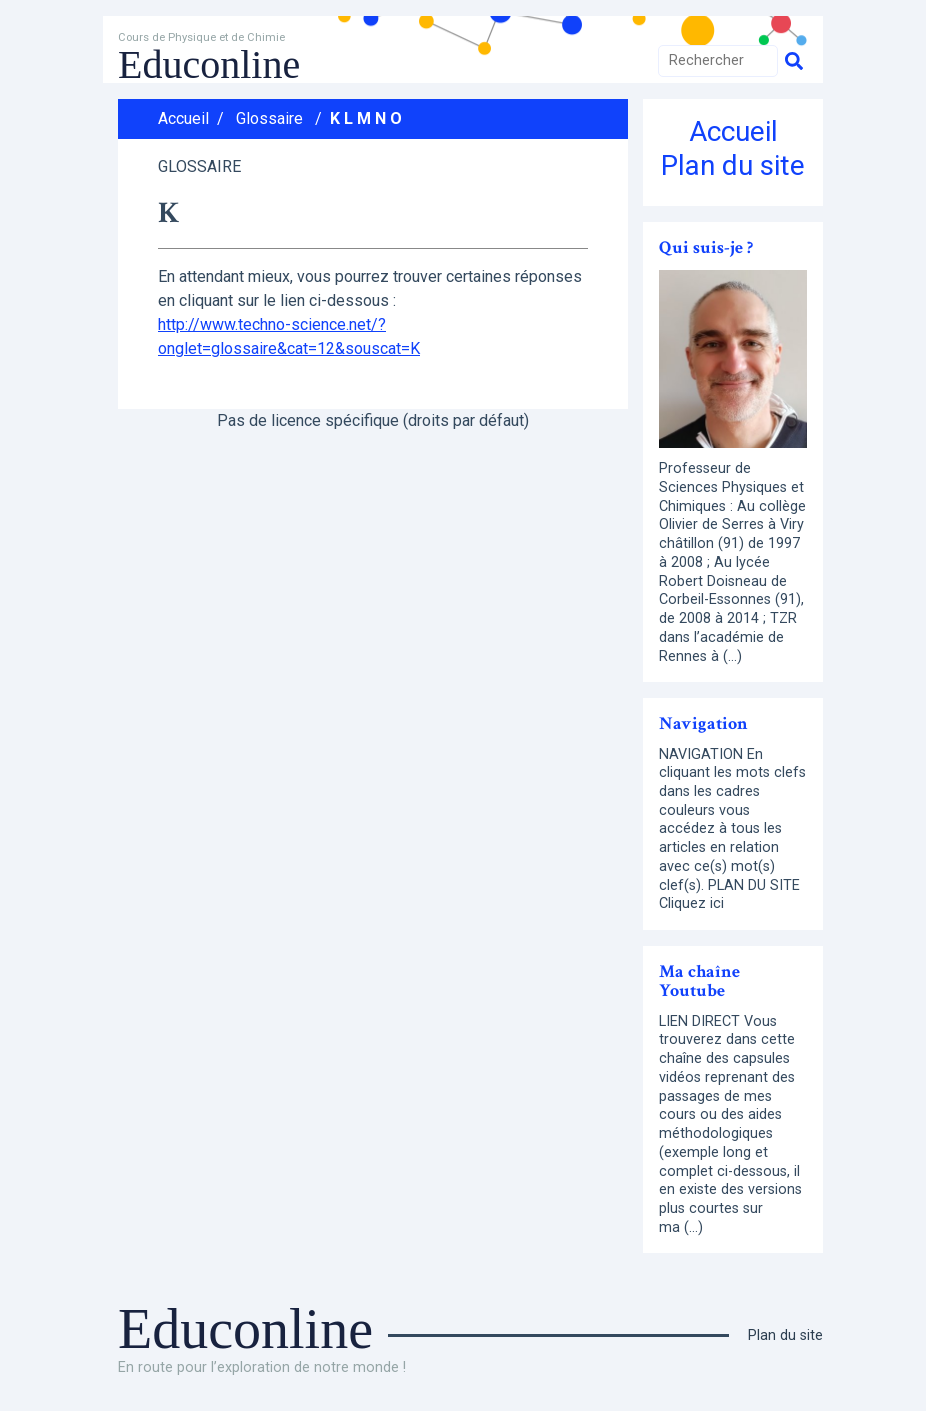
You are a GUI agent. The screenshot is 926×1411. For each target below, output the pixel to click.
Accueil (183, 118)
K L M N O (366, 118)
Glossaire (269, 118)
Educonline (209, 64)
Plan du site (733, 165)
